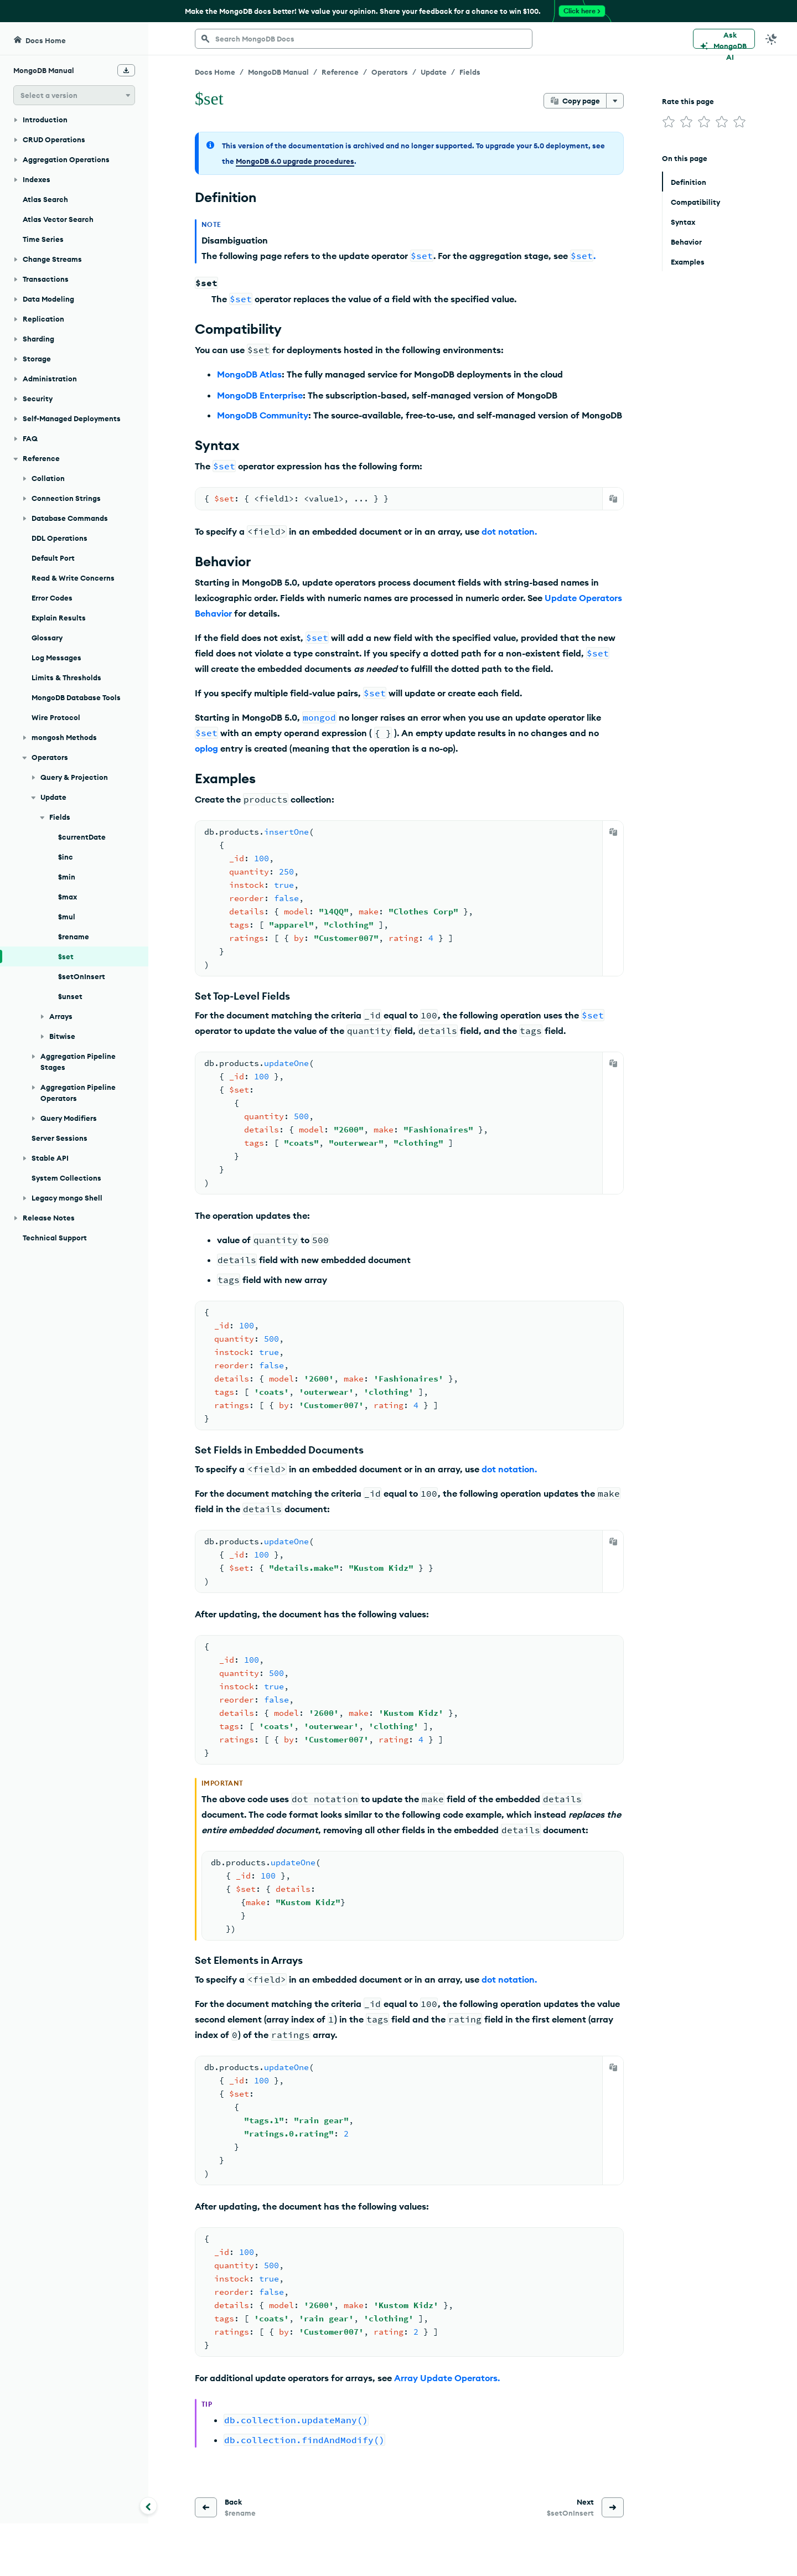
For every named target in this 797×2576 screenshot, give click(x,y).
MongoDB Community (262, 415)
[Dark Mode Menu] (771, 38)
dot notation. (509, 531)
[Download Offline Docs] (126, 70)
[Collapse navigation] (148, 2506)
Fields (469, 72)
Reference (340, 72)
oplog (206, 748)
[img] (668, 121)
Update (434, 72)
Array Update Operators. (447, 2377)
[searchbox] (363, 39)
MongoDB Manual (278, 72)
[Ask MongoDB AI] (724, 39)
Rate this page (688, 101)
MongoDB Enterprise (260, 395)
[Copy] (613, 498)
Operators (389, 72)
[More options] (615, 100)
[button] (74, 95)
